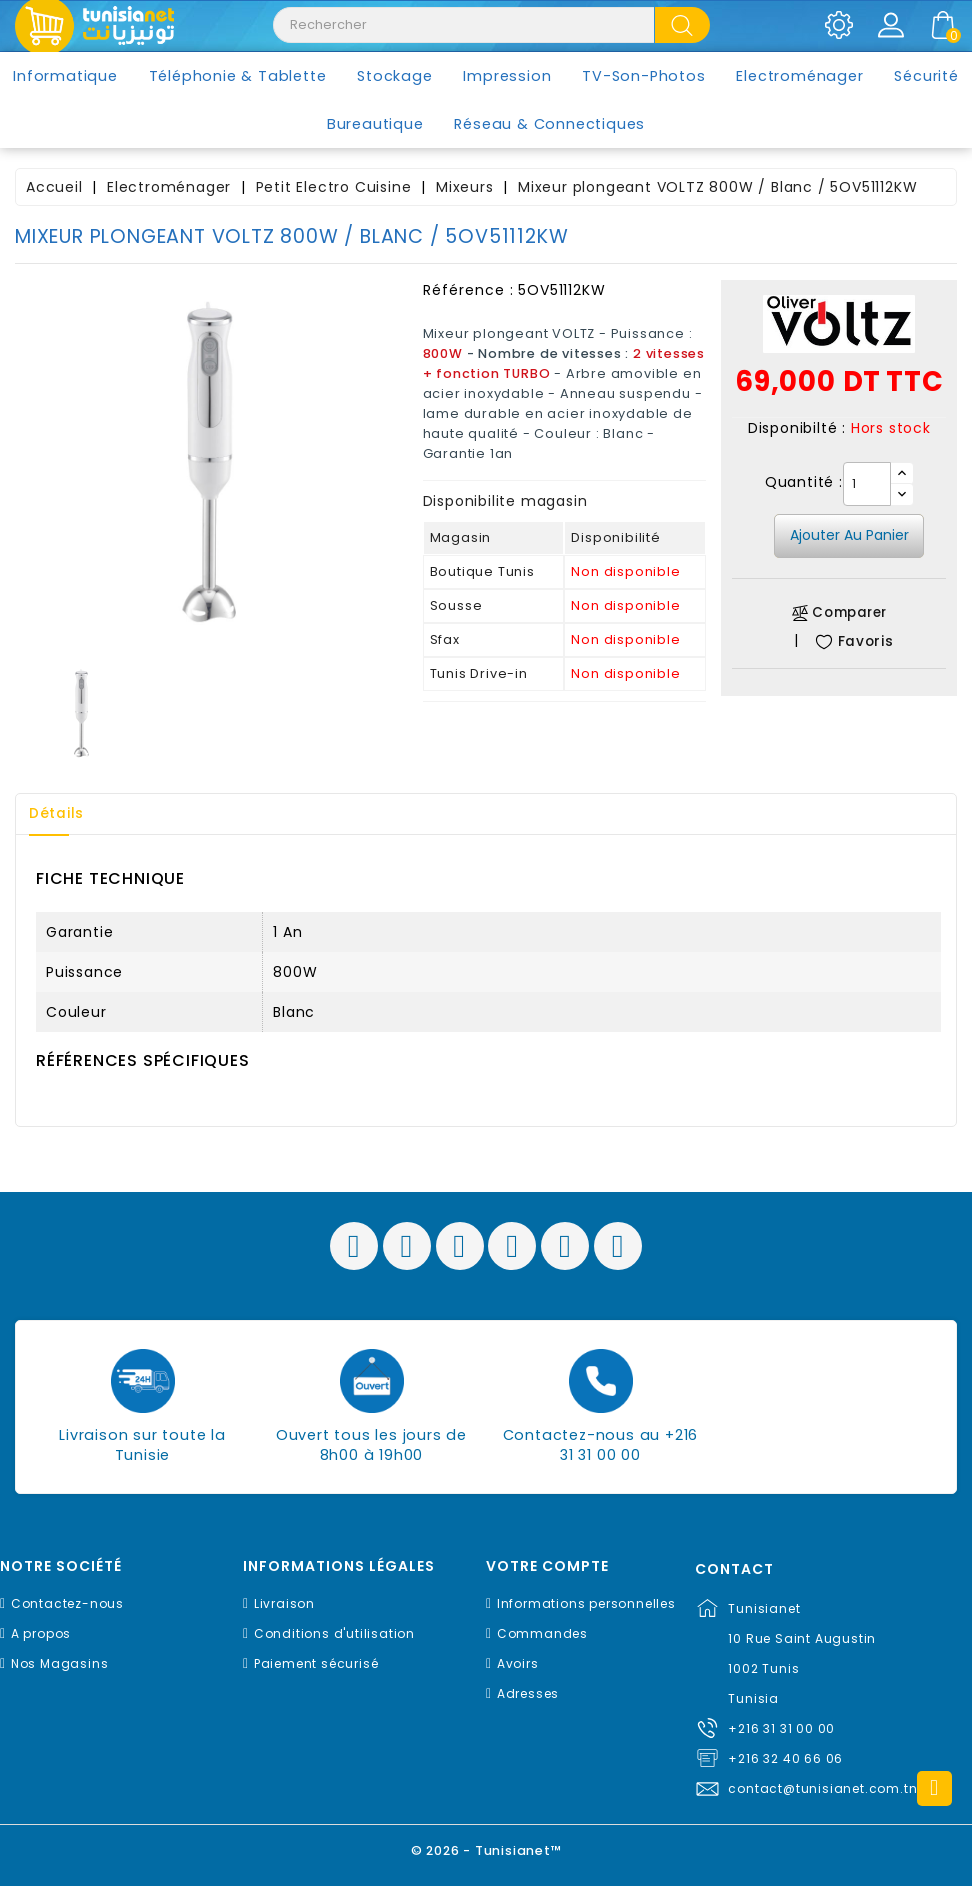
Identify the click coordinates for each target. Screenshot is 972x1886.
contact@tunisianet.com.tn (822, 1788)
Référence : (468, 290)
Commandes (542, 1633)
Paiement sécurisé (316, 1663)
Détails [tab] (59, 814)
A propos (41, 1633)
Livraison (284, 1603)
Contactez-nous (67, 1603)
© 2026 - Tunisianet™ (486, 1850)
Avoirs (518, 1663)
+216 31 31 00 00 (781, 1728)
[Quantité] (867, 484)
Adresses (528, 1693)
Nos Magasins (60, 1663)
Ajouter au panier (849, 535)
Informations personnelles (586, 1603)
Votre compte (547, 1566)
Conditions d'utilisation (334, 1633)
